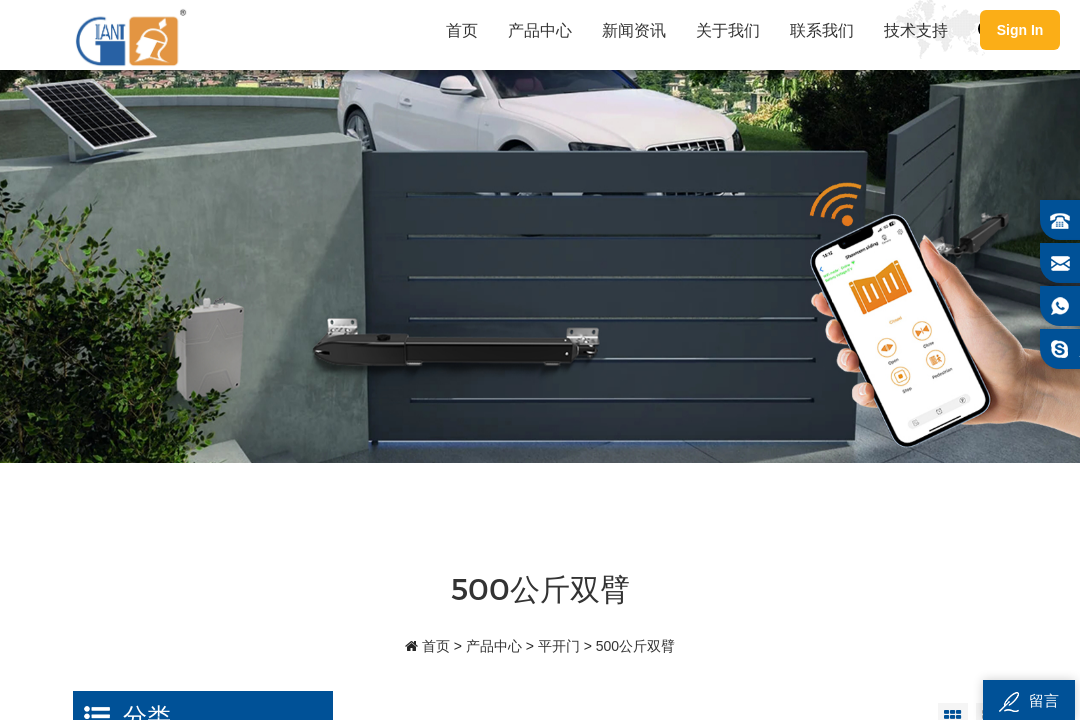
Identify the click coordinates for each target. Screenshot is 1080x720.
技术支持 (916, 29)
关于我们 (728, 29)
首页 (462, 29)
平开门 (559, 646)
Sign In (1020, 30)
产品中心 (540, 29)
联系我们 (822, 29)
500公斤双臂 (635, 646)
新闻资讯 (634, 29)
